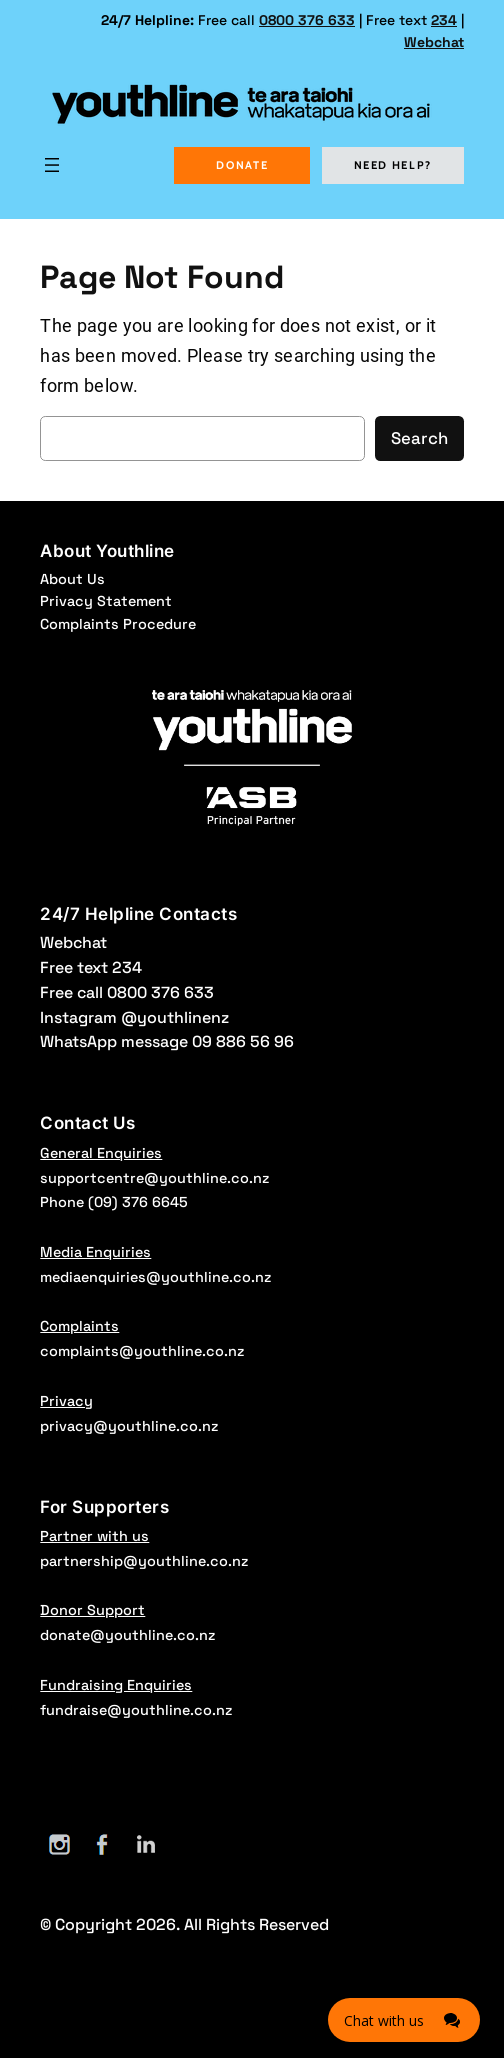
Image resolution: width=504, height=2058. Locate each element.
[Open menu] (52, 165)
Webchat (434, 42)
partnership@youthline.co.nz (144, 1561)
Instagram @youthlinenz (134, 1017)
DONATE (242, 165)
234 (444, 20)
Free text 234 (91, 967)
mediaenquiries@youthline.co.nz (155, 1277)
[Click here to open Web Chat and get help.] (404, 2020)
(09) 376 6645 (138, 1202)
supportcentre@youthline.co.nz (154, 1178)
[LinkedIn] (145, 1844)
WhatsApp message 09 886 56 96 (167, 1041)
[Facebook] (102, 1844)
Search (419, 438)
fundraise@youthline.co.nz (136, 1710)
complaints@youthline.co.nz (142, 1351)
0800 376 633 (307, 20)
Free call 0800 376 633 (127, 992)
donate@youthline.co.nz (127, 1635)
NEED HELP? (393, 165)
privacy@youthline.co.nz (129, 1426)
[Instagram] (59, 1844)
